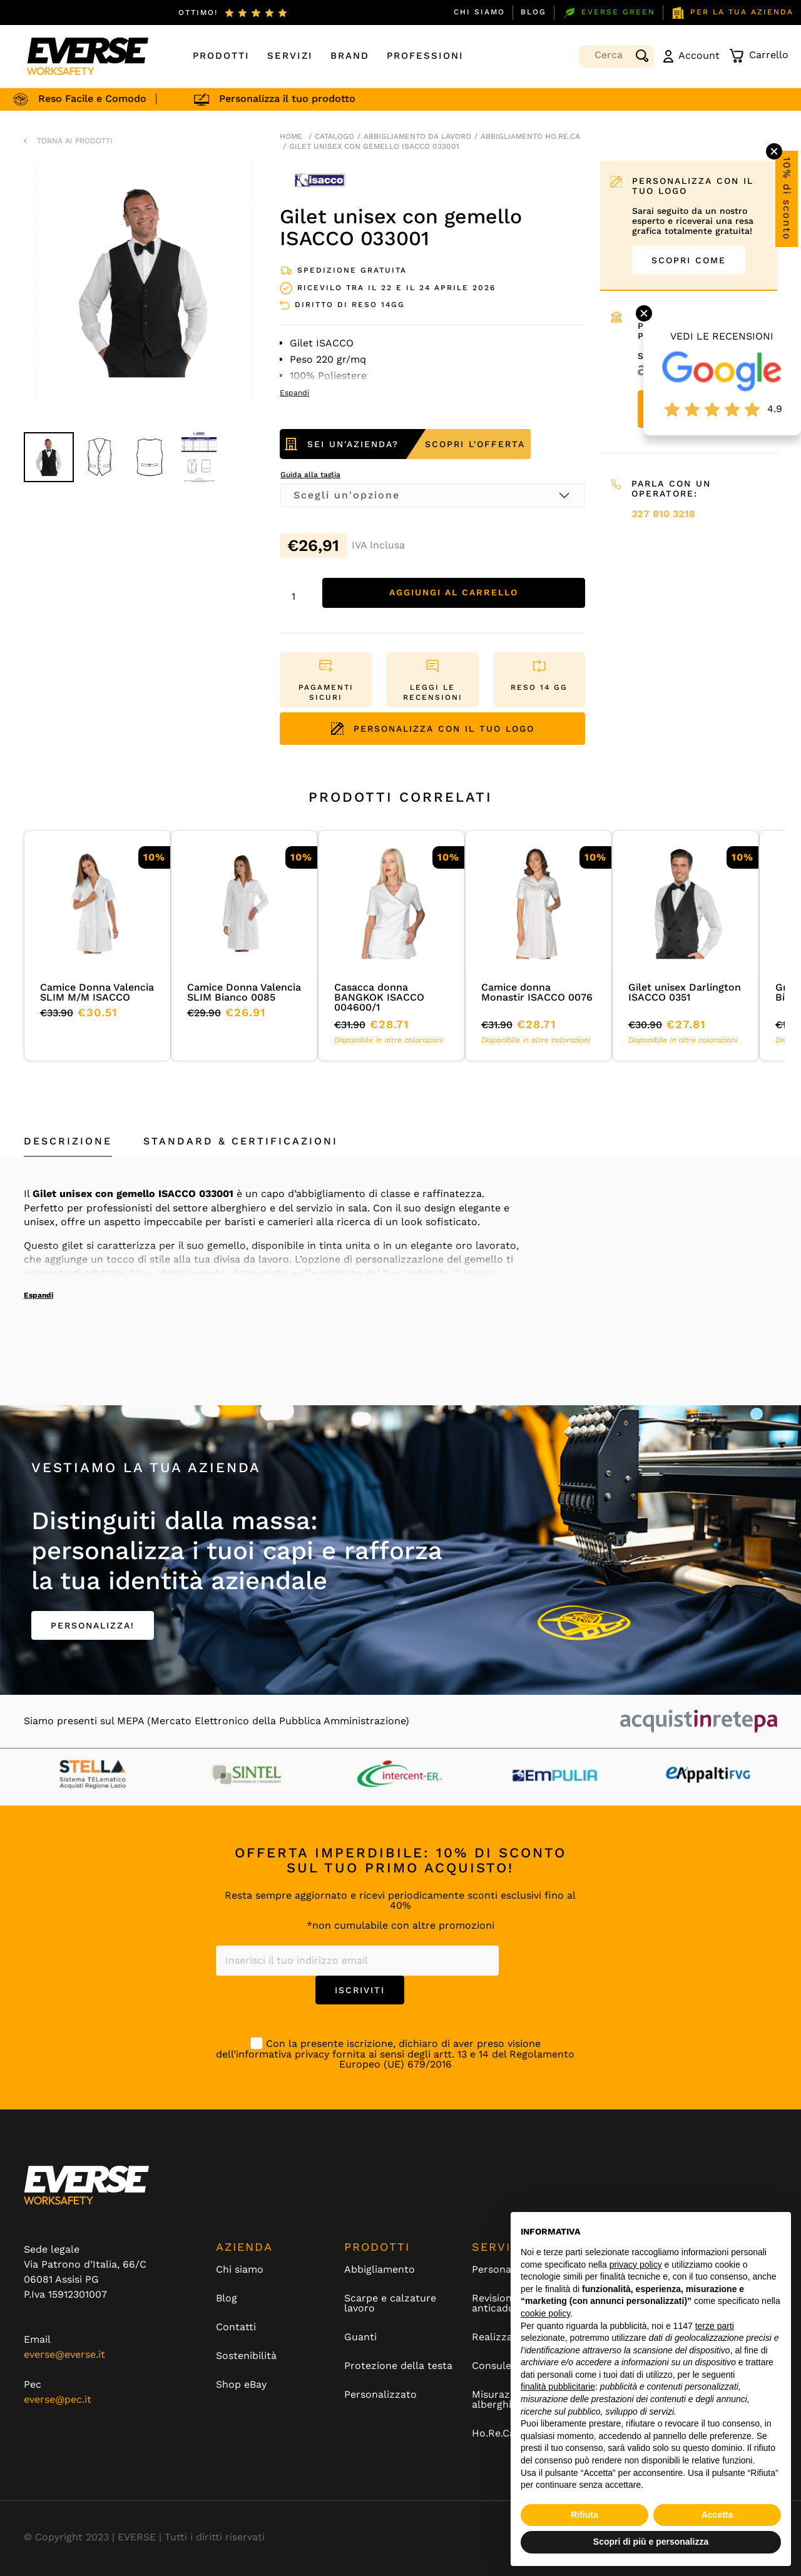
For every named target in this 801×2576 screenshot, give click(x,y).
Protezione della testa (398, 2366)
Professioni (425, 55)
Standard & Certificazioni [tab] (240, 1141)
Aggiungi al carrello (453, 593)
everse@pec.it (57, 2399)
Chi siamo (479, 12)
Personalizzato (380, 2395)
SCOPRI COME (688, 260)
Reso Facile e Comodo (108, 98)
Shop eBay (241, 2385)
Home (291, 136)
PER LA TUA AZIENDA (732, 13)
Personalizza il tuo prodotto (303, 98)
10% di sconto (787, 199)
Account (691, 56)
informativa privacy (282, 2054)
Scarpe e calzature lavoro (390, 2303)
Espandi (38, 1295)
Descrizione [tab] (68, 1141)
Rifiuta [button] (584, 2515)
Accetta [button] (717, 2515)
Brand (349, 55)
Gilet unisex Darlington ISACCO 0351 (684, 992)
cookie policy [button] (545, 2313)
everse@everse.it (64, 2354)
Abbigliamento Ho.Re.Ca (530, 136)
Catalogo (334, 136)
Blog (533, 12)
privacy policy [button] (636, 2265)
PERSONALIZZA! (93, 1625)
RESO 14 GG (539, 687)
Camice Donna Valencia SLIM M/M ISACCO (97, 992)
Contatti (236, 2327)
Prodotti (221, 55)
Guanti (360, 2337)
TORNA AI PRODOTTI (75, 140)
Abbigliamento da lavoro (417, 136)
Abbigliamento (379, 2270)
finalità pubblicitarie (558, 2387)
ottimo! (198, 12)
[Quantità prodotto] (298, 596)
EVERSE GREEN (608, 13)
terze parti (714, 2326)
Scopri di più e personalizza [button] (650, 2542)
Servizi (290, 55)
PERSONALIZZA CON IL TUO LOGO (432, 728)
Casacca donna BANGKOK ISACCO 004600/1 (379, 997)
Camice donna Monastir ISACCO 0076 (537, 992)
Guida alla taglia (310, 474)
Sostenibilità (246, 2356)
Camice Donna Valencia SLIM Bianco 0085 (244, 992)
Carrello (758, 55)
